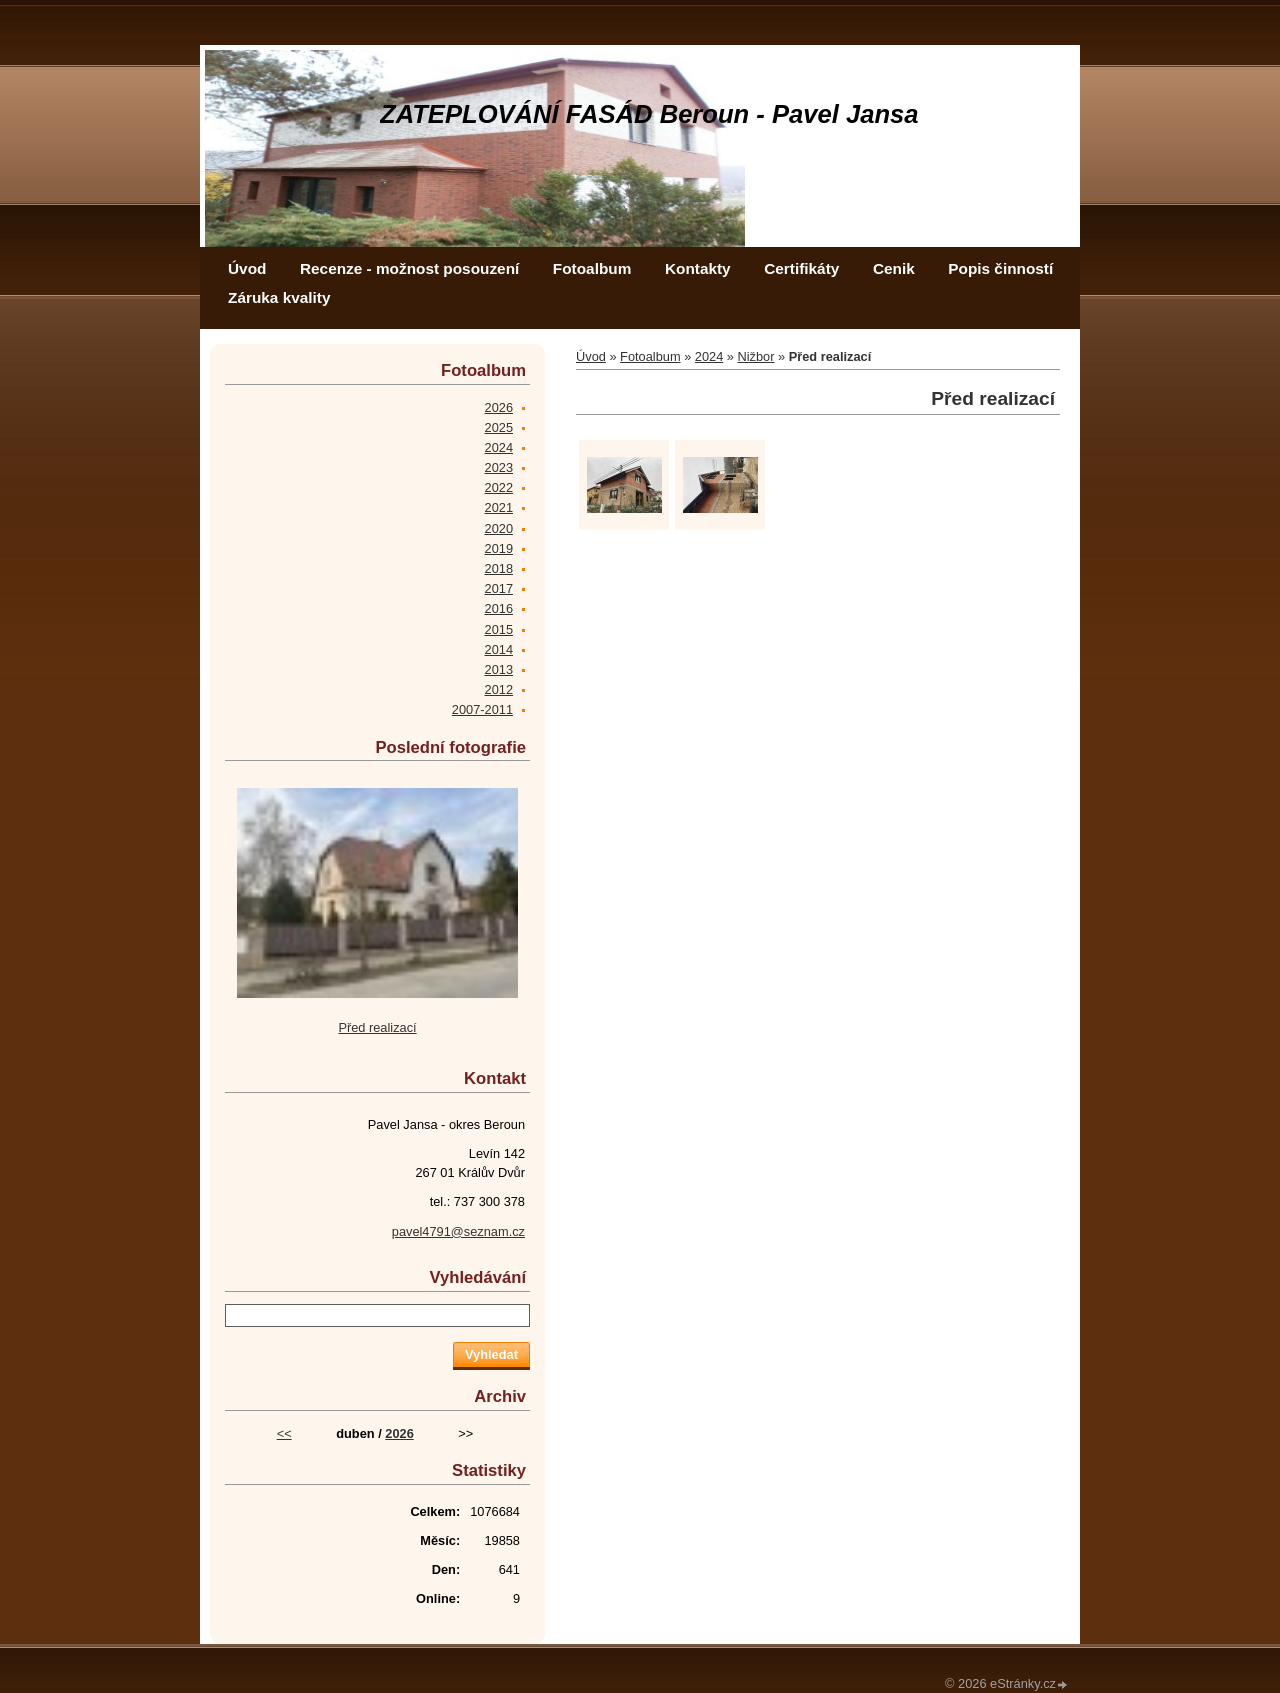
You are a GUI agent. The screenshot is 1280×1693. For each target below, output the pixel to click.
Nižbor (756, 356)
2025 (499, 427)
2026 (499, 407)
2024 (709, 356)
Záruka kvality (279, 297)
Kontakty (698, 268)
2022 (499, 487)
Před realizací (377, 1027)
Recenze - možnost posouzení (409, 268)
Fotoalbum (592, 268)
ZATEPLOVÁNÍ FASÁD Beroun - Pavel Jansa (649, 114)
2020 (499, 528)
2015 (499, 629)
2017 (499, 588)
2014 (499, 649)
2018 (499, 568)
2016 (499, 608)
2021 (499, 507)
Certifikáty (801, 268)
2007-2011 (482, 709)
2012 (499, 689)
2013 (499, 669)
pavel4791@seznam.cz (458, 1231)
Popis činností (1000, 268)
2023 (499, 467)
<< (284, 1433)
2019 (499, 548)
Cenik (894, 268)
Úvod (247, 268)
